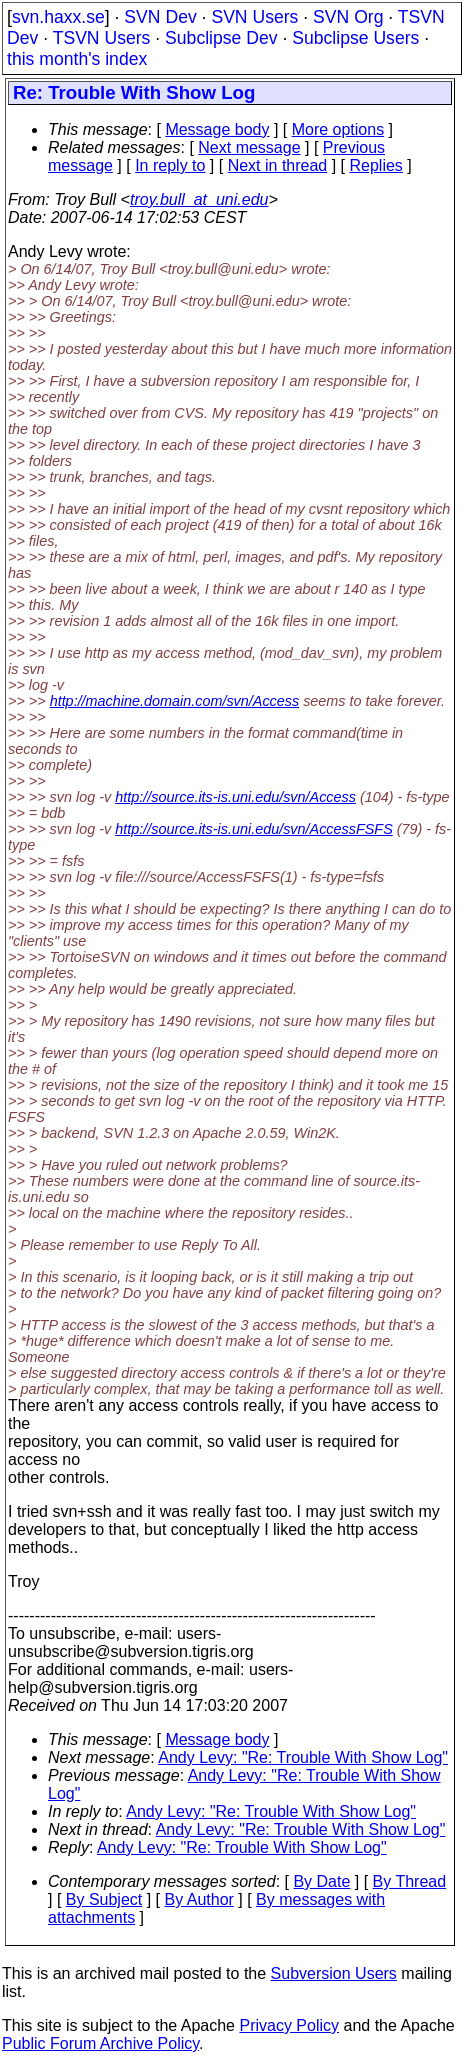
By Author (199, 1899)
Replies (376, 165)
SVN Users (254, 17)
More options (338, 129)
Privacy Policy (289, 2025)
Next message (249, 147)
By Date (321, 1881)
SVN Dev (160, 17)
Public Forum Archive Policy (100, 2043)
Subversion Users (334, 1973)
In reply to (170, 165)
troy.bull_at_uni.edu (199, 199)
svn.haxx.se (58, 17)
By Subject (104, 1899)
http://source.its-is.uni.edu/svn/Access (235, 797)
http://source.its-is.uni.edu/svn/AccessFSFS (254, 829)
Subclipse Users (355, 38)
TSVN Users (102, 38)
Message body (217, 129)
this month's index (77, 59)
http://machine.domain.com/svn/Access (175, 701)
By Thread (410, 1881)
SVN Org (348, 17)
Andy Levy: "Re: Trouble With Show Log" (303, 1757)
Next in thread (278, 165)
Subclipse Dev (221, 38)
